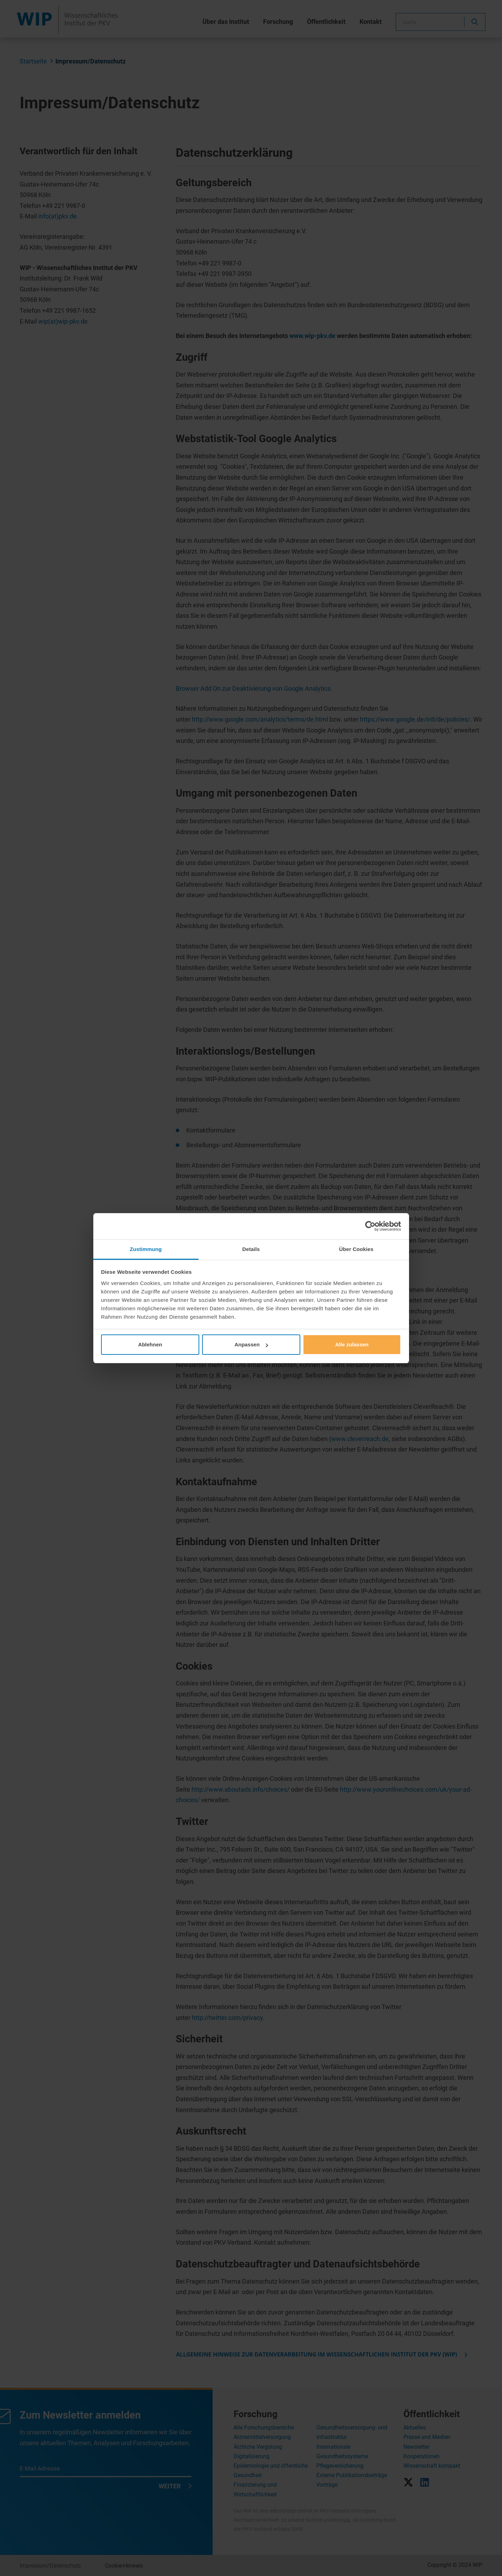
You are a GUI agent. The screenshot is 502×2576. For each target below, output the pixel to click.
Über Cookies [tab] (356, 1249)
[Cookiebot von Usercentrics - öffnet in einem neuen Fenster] (370, 1226)
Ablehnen (150, 1344)
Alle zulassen (351, 1344)
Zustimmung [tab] (146, 1249)
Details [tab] (251, 1249)
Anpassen (251, 1344)
